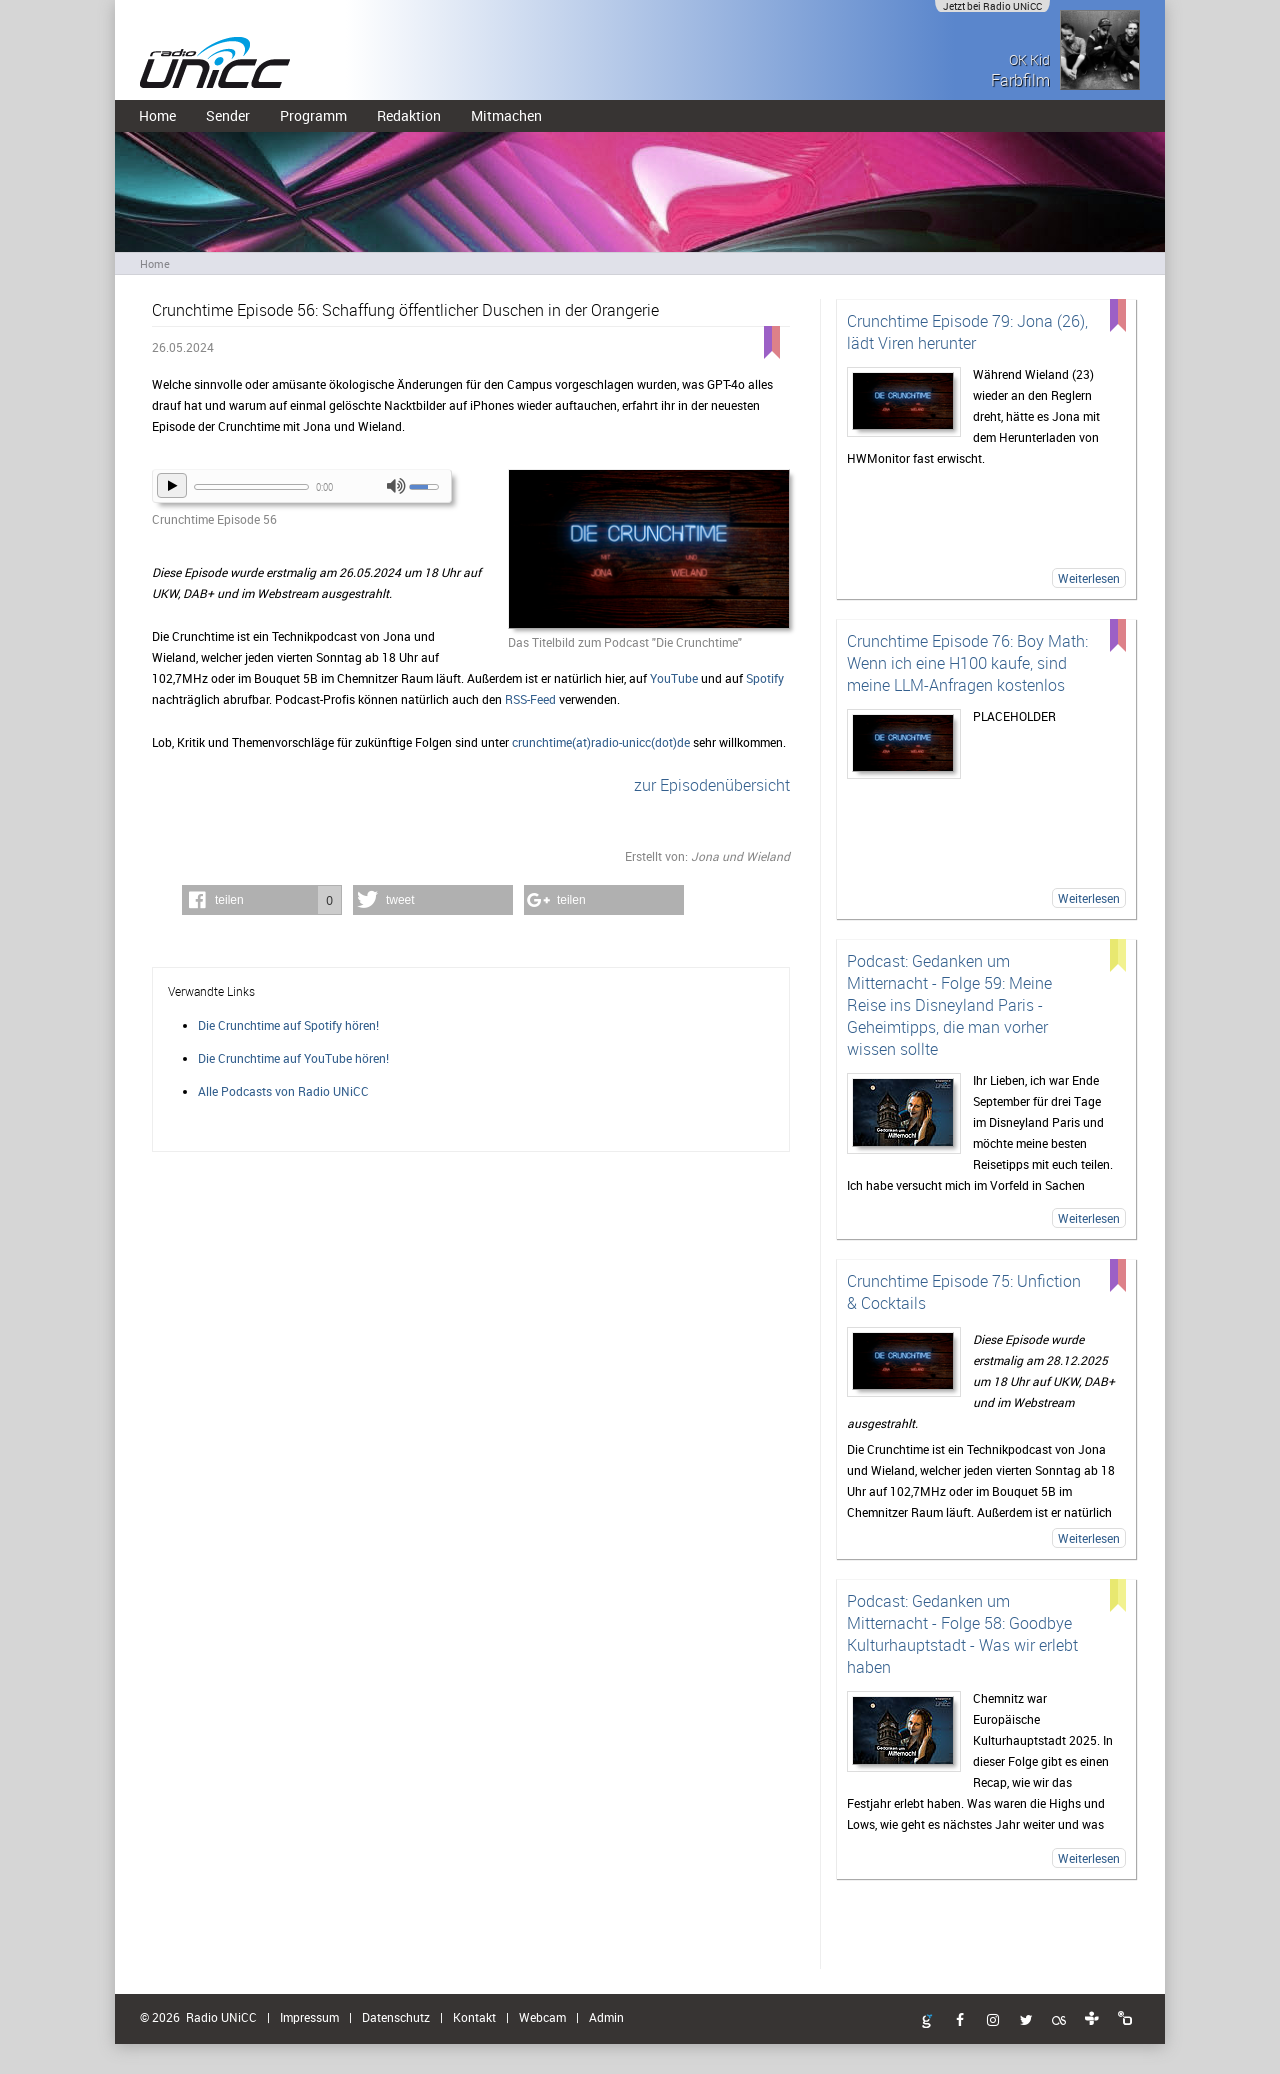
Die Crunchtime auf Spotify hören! (288, 1025)
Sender (228, 115)
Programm (313, 115)
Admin (606, 2017)
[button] (262, 900)
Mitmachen (506, 115)
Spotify (765, 678)
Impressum (309, 2017)
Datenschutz (396, 2017)
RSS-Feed (530, 699)
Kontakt (474, 2017)
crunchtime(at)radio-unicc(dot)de (601, 742)
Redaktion (409, 115)
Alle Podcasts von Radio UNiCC (283, 1091)
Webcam (542, 2017)
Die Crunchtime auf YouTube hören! (293, 1058)
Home (157, 115)
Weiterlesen (1089, 578)
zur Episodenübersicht (712, 785)
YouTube (674, 678)
